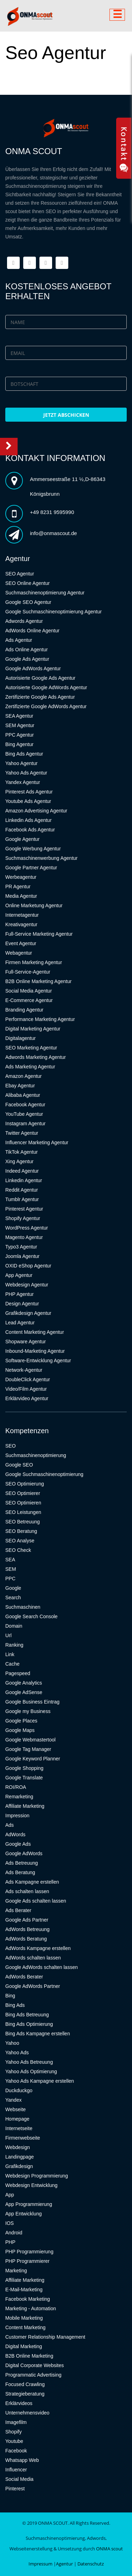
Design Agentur (22, 1303)
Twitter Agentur (21, 1133)
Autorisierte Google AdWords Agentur (46, 687)
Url (8, 1635)
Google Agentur (22, 839)
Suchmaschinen (22, 1607)
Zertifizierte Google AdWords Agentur (46, 706)
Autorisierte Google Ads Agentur (40, 678)
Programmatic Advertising (33, 2375)
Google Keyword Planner (32, 1758)
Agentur (64, 2564)
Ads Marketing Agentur (30, 1066)
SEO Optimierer (22, 1493)
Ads (9, 1825)
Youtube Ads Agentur (28, 801)
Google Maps (19, 1730)
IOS (9, 2223)
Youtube (14, 2441)
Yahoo (12, 2043)
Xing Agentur (19, 1161)
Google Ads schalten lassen (35, 1901)
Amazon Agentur (23, 1076)
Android (13, 2232)
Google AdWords (24, 1853)
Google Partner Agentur (31, 867)
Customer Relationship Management (45, 2337)
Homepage (17, 2119)
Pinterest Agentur (24, 1209)
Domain (13, 1626)
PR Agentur (18, 886)
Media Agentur (21, 896)
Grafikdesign (19, 2166)
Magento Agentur (24, 1237)
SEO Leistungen (23, 1512)
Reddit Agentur (21, 1190)
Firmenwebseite (22, 2138)
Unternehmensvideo (27, 2413)
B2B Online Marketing (29, 2356)
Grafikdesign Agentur (28, 1313)
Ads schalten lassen (27, 1891)
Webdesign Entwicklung (31, 2185)
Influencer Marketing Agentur (36, 1142)
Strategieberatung (24, 2394)
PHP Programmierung (29, 2251)
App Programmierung (28, 2204)
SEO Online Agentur (27, 583)
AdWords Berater (24, 1976)
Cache (12, 1664)
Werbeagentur (20, 877)
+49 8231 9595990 (52, 512)
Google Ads (18, 1844)
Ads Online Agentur (26, 649)
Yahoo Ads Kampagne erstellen (39, 2081)
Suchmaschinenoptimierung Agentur (44, 592)
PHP (10, 2242)
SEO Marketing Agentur (31, 1047)
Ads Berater (18, 1910)
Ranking (14, 1645)
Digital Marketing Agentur (32, 1029)
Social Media (19, 2479)
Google (13, 1588)
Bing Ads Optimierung (29, 2024)
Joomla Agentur (22, 1256)
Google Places (21, 1721)
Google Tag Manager (28, 1749)
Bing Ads (15, 2005)
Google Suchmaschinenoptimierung (44, 1474)
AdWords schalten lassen (33, 1958)
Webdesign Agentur (26, 1284)
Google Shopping (24, 1768)
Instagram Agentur (25, 1123)
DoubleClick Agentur (27, 1379)
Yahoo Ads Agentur (26, 773)
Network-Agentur (23, 1370)
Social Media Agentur (28, 991)
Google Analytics (23, 1683)
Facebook (16, 2450)
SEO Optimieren (23, 1503)
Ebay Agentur (20, 1085)
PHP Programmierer (27, 2261)
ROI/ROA (15, 1787)
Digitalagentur (20, 1038)
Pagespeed (17, 1673)
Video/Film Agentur (26, 1389)
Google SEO (19, 1465)
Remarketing (19, 1796)
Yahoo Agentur (21, 763)
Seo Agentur (55, 52)
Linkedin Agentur (23, 1180)
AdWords (15, 1834)
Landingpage (19, 2157)
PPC (10, 1578)
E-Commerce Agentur (29, 1000)
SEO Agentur (19, 574)
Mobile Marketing (24, 2318)
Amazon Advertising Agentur (36, 810)
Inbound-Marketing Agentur (35, 1351)
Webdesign (17, 2147)
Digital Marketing (23, 2346)
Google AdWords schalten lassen (41, 1967)
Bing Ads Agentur (24, 754)
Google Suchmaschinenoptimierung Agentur (53, 611)
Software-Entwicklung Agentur (38, 1360)
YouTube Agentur (24, 1114)
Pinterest (15, 2488)
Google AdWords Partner (32, 1986)
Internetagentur (22, 915)
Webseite (15, 2109)
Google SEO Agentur (28, 602)
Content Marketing (25, 2327)
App (9, 2195)
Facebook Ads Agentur (30, 829)
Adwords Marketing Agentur (35, 1057)
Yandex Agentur (22, 782)
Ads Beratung (20, 1872)
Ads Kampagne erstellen (32, 1882)
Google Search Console (31, 1616)
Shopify (13, 2432)
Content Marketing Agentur (34, 1332)
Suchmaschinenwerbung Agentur (41, 858)
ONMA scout (109, 2548)
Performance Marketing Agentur (40, 1019)
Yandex (13, 2100)
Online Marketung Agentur (34, 905)
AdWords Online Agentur (32, 630)
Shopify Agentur (22, 1218)
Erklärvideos (18, 2403)
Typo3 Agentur (21, 1247)
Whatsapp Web (22, 2460)
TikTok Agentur (21, 1152)
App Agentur (18, 1275)
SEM (10, 1569)
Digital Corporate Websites (34, 2365)
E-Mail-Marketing (24, 2289)
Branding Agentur (24, 1010)
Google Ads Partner (26, 1920)
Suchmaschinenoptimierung (35, 1455)
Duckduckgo (18, 2090)
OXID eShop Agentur (28, 1266)
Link (9, 1654)
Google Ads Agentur (27, 659)
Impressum (40, 2564)
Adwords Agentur (24, 621)
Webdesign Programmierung (36, 2176)
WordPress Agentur (26, 1228)
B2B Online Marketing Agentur (38, 981)
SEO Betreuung (22, 1521)
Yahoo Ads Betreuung (29, 2062)
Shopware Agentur (25, 1341)
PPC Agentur (19, 735)
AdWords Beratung (26, 1939)
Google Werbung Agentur (33, 848)
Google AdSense (23, 1692)
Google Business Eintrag (32, 1702)
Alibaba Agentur (22, 1095)
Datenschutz (90, 2564)
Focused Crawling (25, 2384)
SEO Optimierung (24, 1484)
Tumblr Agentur (22, 1199)
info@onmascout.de (53, 533)
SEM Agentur (19, 725)
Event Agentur (20, 943)
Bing (10, 1995)
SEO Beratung (21, 1531)
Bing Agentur (19, 744)
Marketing (16, 2270)
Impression (17, 1815)
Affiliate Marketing (24, 1806)
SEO (10, 1446)
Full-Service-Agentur (27, 972)
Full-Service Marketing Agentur (39, 934)
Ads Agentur (18, 640)
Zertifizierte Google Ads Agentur (40, 697)
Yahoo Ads (17, 2052)
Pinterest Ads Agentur (29, 792)
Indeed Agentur (22, 1171)
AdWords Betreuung (27, 1929)
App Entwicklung (23, 2213)
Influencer (16, 2469)
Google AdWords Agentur (33, 668)
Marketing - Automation (30, 2308)
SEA (10, 1559)
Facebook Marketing (27, 2299)
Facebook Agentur (25, 1104)
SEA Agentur (19, 716)
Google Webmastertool (30, 1739)
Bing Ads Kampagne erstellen (37, 2033)
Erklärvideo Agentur (26, 1398)
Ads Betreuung (21, 1863)
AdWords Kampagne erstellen (38, 1948)
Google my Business (27, 1711)
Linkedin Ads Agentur (28, 820)
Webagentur (18, 953)
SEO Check (18, 1550)
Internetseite (18, 2128)
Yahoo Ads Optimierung (31, 2071)
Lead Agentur (19, 1322)
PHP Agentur (19, 1294)
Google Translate (24, 1777)
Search (13, 1597)
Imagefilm (16, 2422)
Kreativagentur (21, 924)
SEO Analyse (19, 1540)
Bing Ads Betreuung (27, 2014)
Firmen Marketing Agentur (33, 962)
